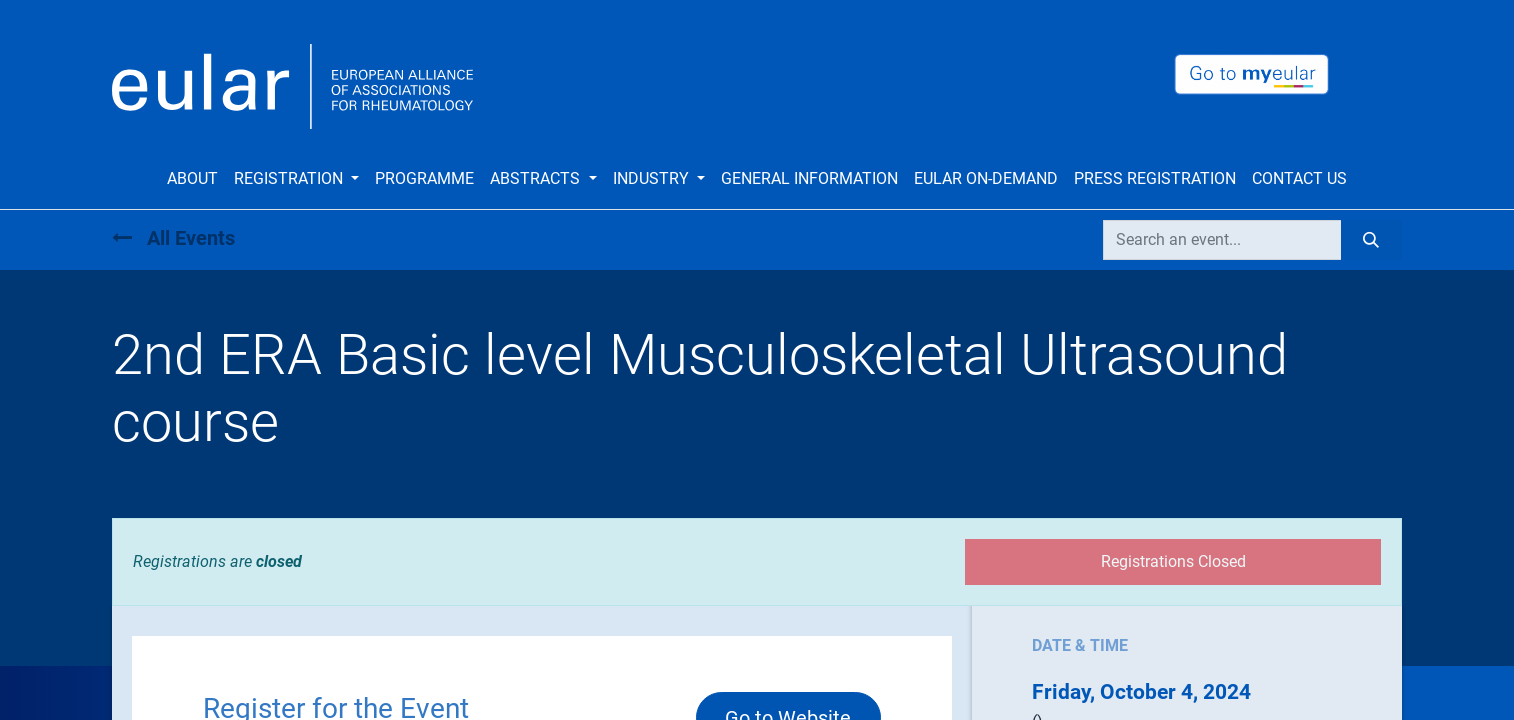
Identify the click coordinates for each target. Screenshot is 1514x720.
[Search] (1371, 240)
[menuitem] (192, 179)
